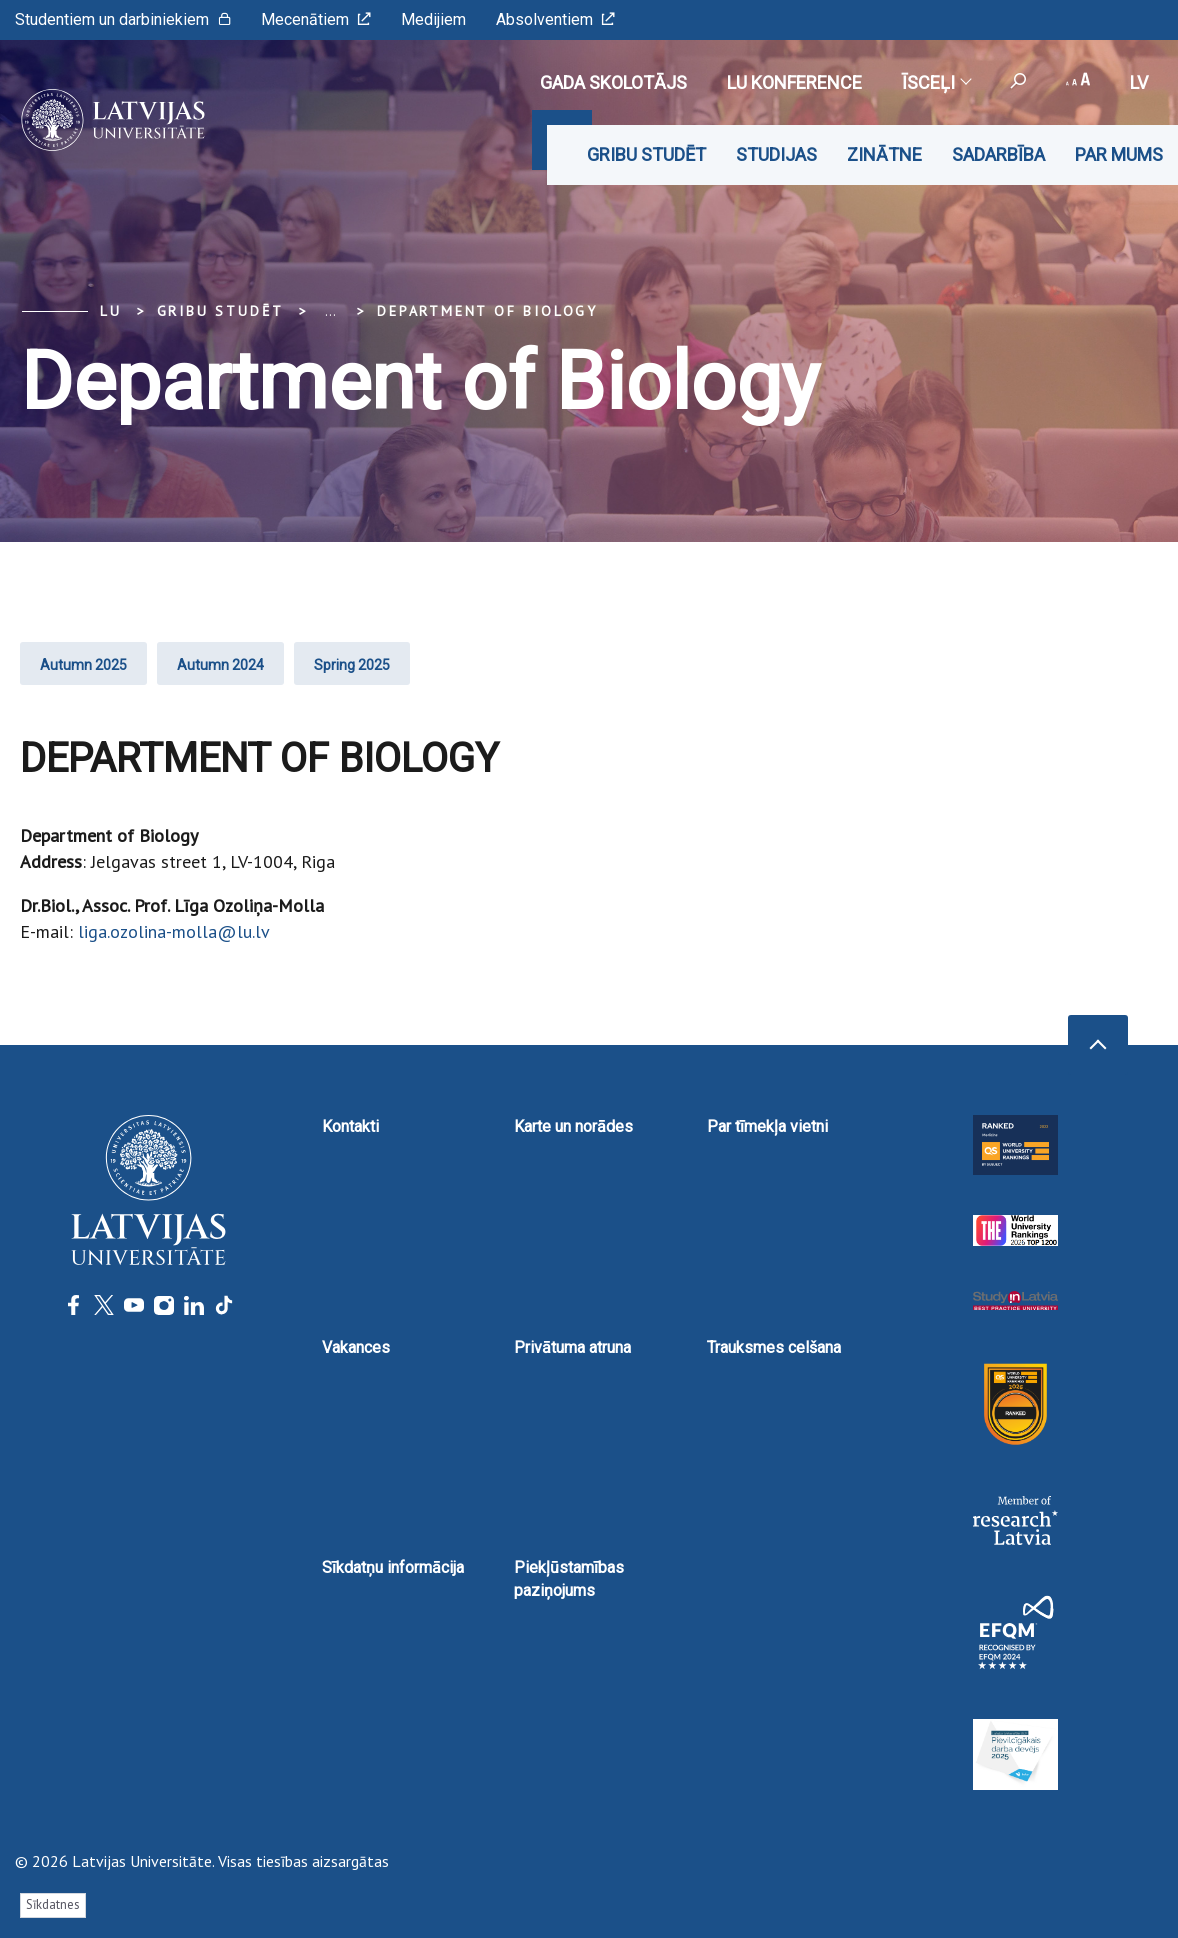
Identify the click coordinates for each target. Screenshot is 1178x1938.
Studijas (776, 154)
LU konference (794, 82)
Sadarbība (998, 154)
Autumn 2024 (220, 665)
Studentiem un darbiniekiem (123, 19)
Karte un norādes (573, 1126)
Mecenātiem (316, 19)
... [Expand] (330, 311)
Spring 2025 (352, 665)
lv (1139, 82)
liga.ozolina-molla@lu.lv (174, 931)
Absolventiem (555, 19)
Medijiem (433, 19)
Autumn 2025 (83, 665)
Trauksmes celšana (774, 1347)
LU (111, 311)
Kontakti (350, 1126)
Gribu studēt (646, 154)
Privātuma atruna (572, 1347)
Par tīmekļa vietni (767, 1126)
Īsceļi (936, 82)
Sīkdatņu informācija (393, 1567)
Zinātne (884, 154)
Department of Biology (487, 311)
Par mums (1119, 154)
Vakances (356, 1347)
